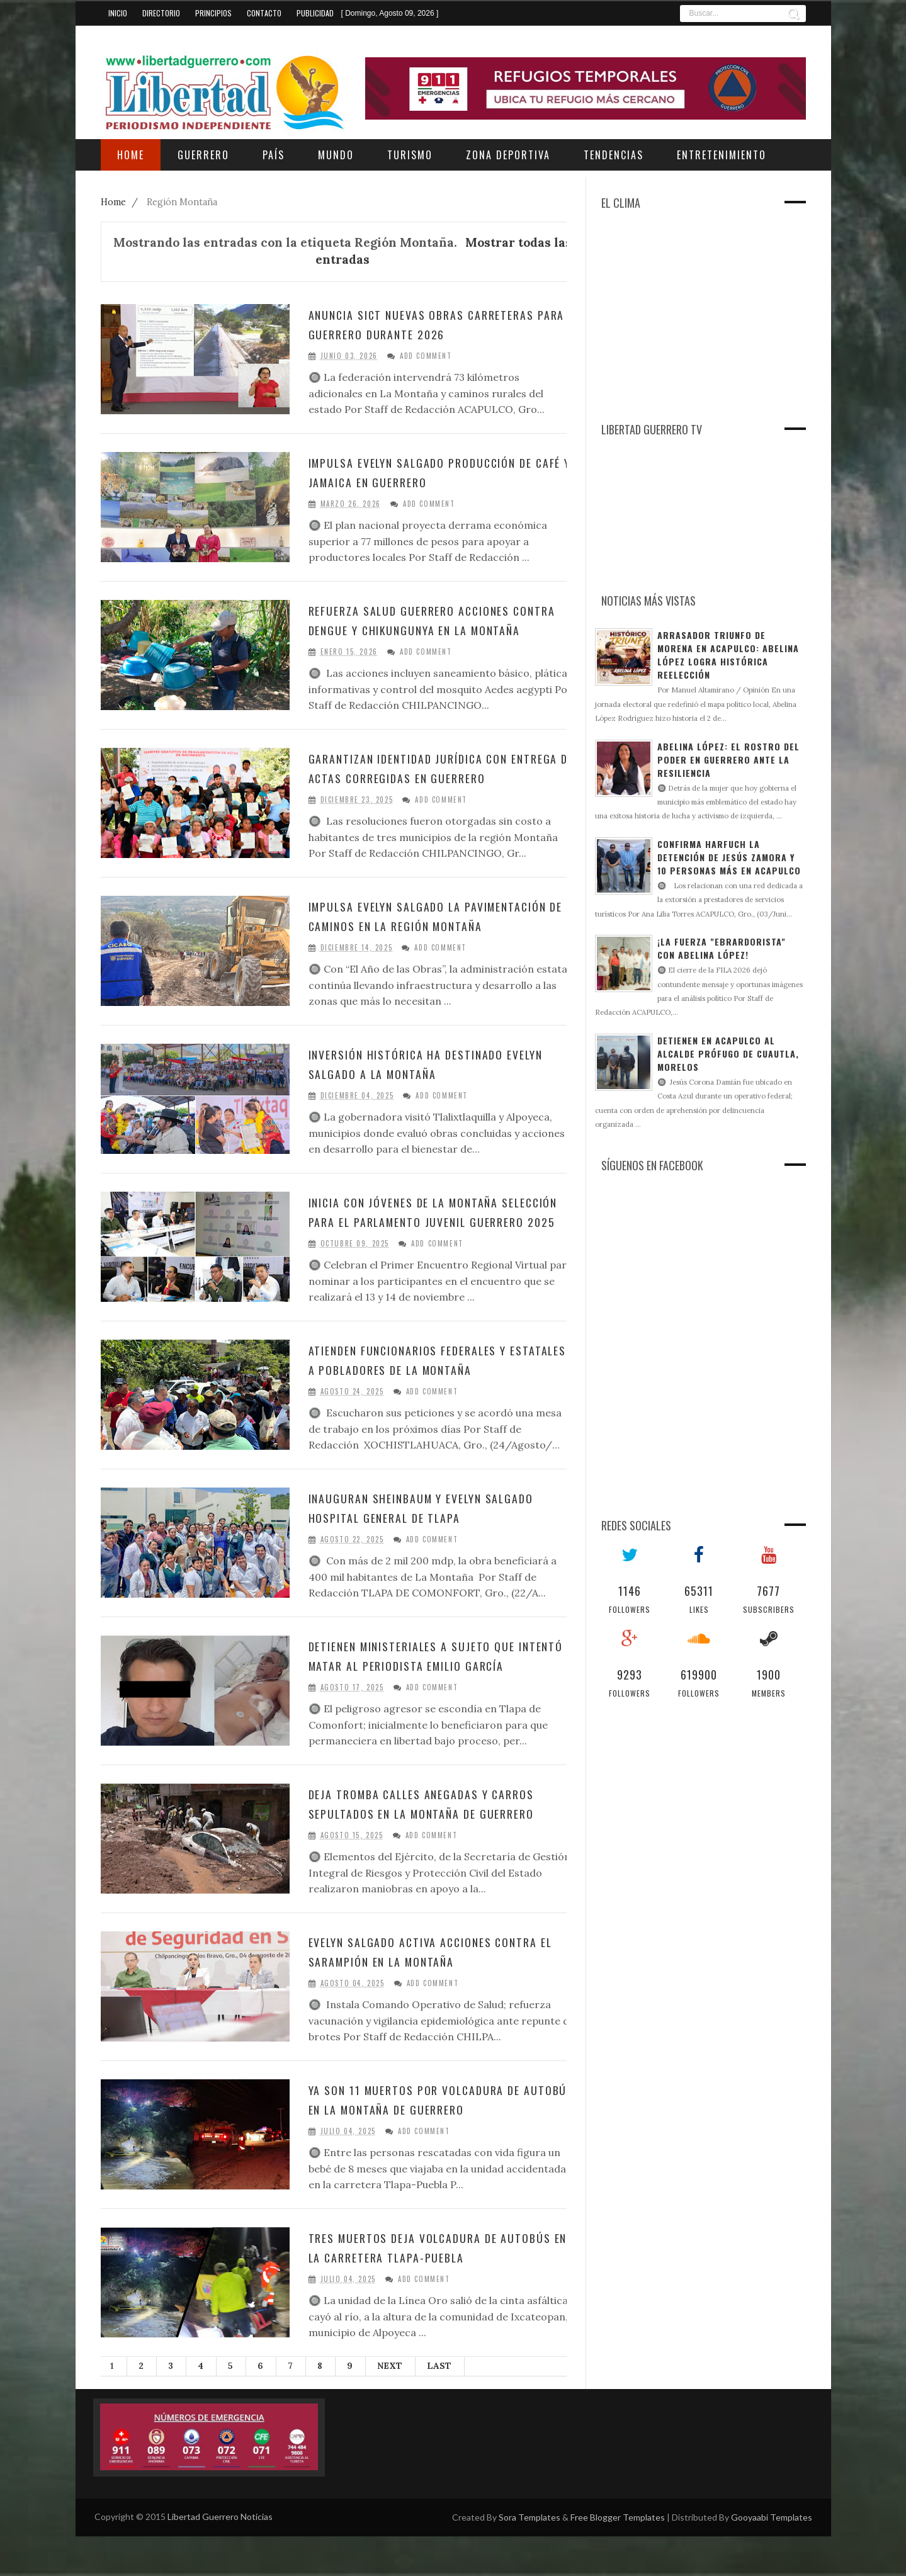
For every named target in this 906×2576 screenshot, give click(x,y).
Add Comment (426, 356)
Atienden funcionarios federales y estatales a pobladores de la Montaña (433, 1391)
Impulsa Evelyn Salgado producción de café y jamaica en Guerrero (435, 472)
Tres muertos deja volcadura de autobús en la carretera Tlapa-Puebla (434, 2287)
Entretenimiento (721, 154)
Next (389, 2405)
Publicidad (315, 13)
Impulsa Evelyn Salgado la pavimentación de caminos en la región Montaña (435, 941)
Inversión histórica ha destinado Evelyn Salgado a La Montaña (441, 1087)
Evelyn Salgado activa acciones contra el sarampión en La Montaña (438, 1991)
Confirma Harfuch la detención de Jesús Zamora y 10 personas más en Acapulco (729, 857)
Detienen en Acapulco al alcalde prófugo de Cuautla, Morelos (728, 1053)
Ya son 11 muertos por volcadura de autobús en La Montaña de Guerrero (428, 2139)
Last (439, 2405)
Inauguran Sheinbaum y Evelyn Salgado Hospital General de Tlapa (436, 1539)
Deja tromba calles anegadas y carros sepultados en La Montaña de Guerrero (435, 1843)
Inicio (117, 13)
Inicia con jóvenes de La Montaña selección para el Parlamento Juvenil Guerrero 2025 (431, 1245)
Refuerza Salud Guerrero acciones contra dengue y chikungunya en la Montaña (425, 629)
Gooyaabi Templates (771, 2556)
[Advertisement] (689, 325)
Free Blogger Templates (617, 2556)
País (274, 154)
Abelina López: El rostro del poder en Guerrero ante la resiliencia (728, 759)
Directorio (161, 13)
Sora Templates (529, 2556)
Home (114, 202)
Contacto (264, 13)
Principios (213, 13)
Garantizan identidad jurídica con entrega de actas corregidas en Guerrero (422, 785)
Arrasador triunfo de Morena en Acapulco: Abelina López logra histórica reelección (728, 654)
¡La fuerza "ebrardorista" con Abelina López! (721, 948)
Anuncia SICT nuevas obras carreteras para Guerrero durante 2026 (435, 324)
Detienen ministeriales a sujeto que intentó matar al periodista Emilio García (425, 1696)
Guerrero (203, 154)
